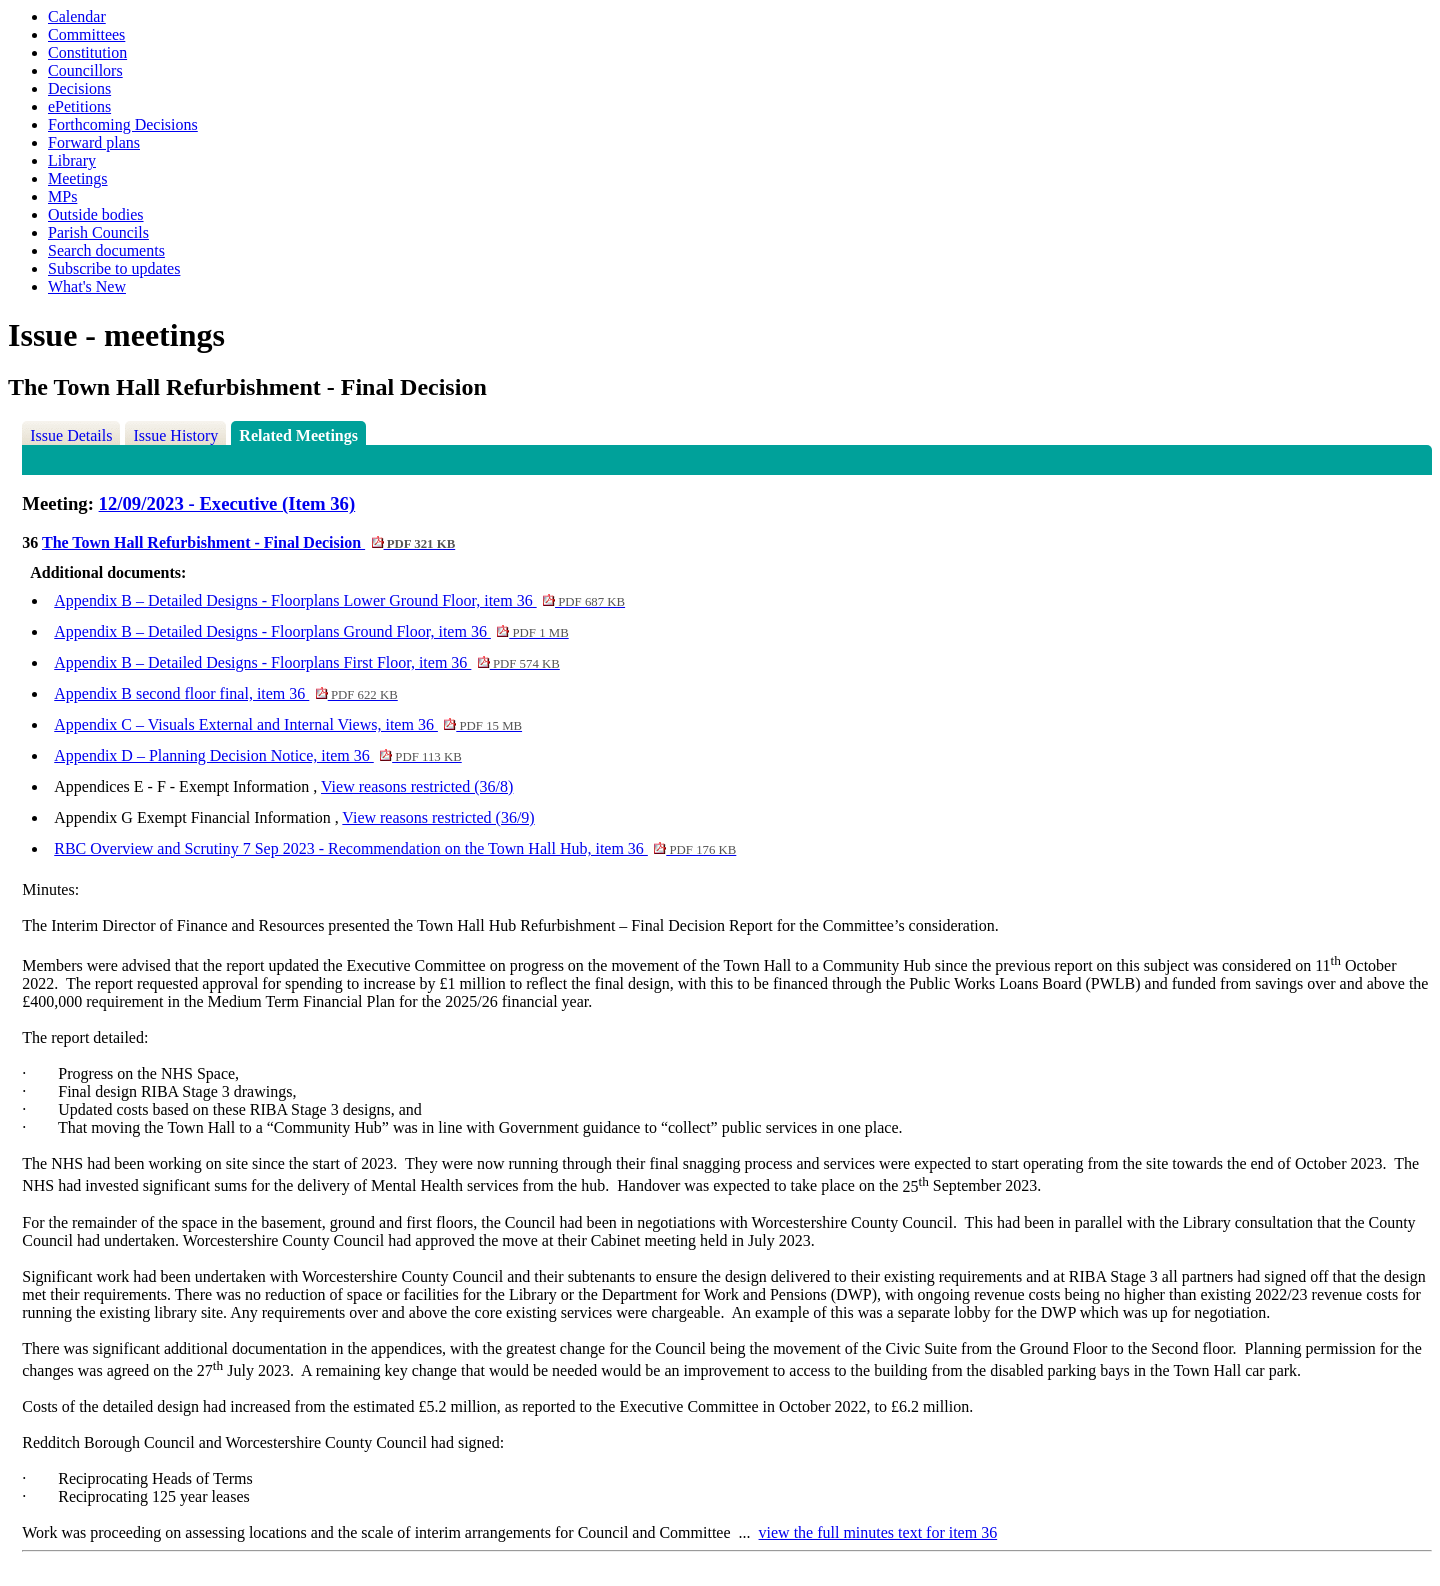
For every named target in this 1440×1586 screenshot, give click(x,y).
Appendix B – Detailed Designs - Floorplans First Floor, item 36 (307, 662)
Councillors (85, 70)
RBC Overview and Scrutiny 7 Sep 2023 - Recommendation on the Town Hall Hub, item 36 (395, 848)
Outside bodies (96, 214)
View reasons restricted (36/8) (417, 786)
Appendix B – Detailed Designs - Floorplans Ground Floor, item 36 (311, 631)
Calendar (77, 16)
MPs (62, 196)
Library (72, 160)
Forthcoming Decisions (123, 124)
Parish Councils (98, 232)
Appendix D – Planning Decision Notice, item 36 (257, 755)
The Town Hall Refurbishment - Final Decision (248, 542)
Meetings (78, 178)
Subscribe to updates (114, 268)
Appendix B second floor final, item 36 (226, 693)
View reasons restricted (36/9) (438, 817)
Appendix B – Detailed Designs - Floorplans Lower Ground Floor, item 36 (339, 600)
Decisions (79, 88)
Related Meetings (298, 435)
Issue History (175, 435)
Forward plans (94, 142)
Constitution (87, 52)
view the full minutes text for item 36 (878, 1532)
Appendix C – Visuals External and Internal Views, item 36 (288, 724)
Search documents (106, 250)
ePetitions (79, 106)
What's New (87, 286)
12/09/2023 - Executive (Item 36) (227, 503)
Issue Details (71, 435)
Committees (86, 34)
